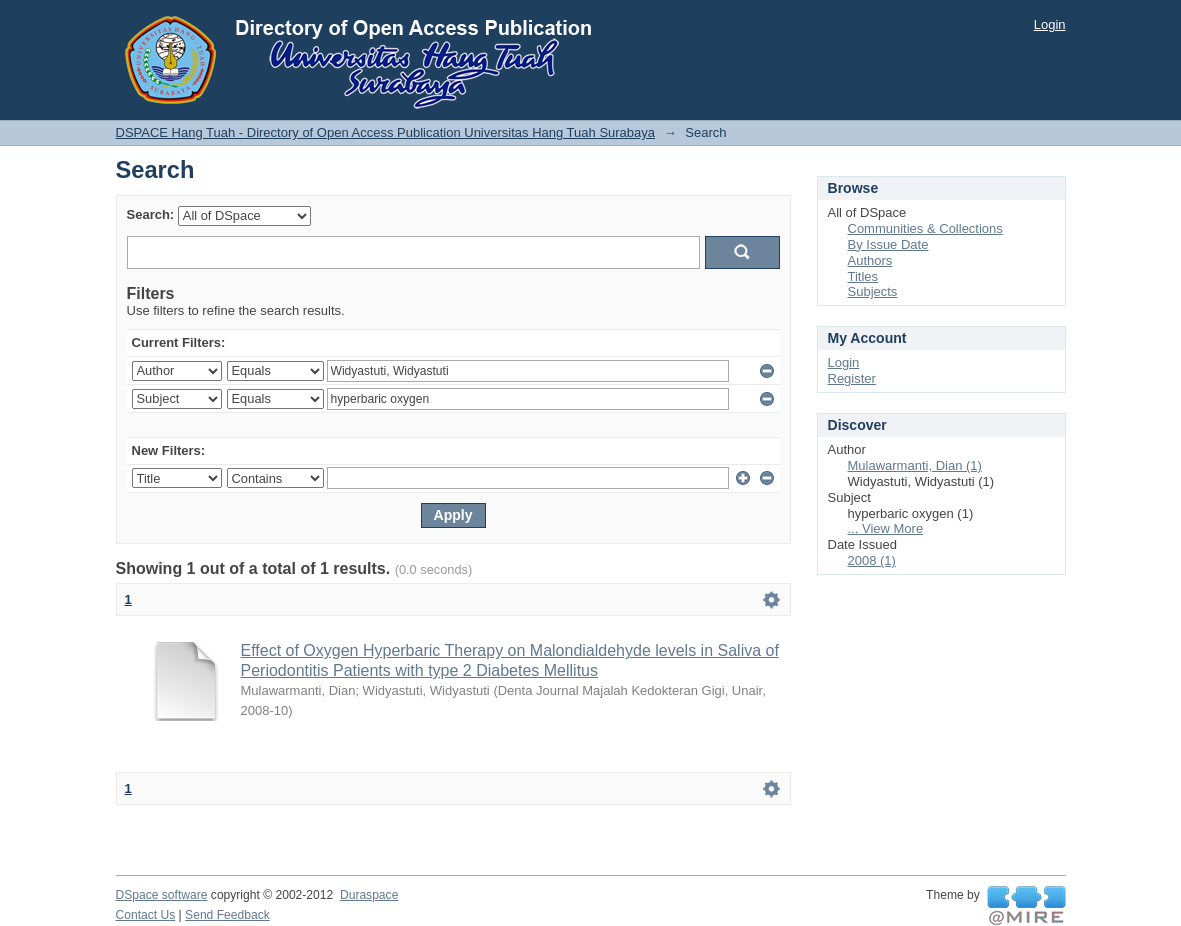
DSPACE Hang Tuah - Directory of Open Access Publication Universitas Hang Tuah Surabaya (386, 132)
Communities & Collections (925, 228)
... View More (886, 528)
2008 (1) (872, 560)
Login (1050, 24)
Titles (863, 276)
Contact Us (146, 915)
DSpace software (162, 895)
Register (852, 378)
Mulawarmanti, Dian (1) (915, 465)
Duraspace (369, 895)
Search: (151, 214)
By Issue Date (888, 244)
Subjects (873, 291)
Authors (870, 260)
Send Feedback (227, 915)
